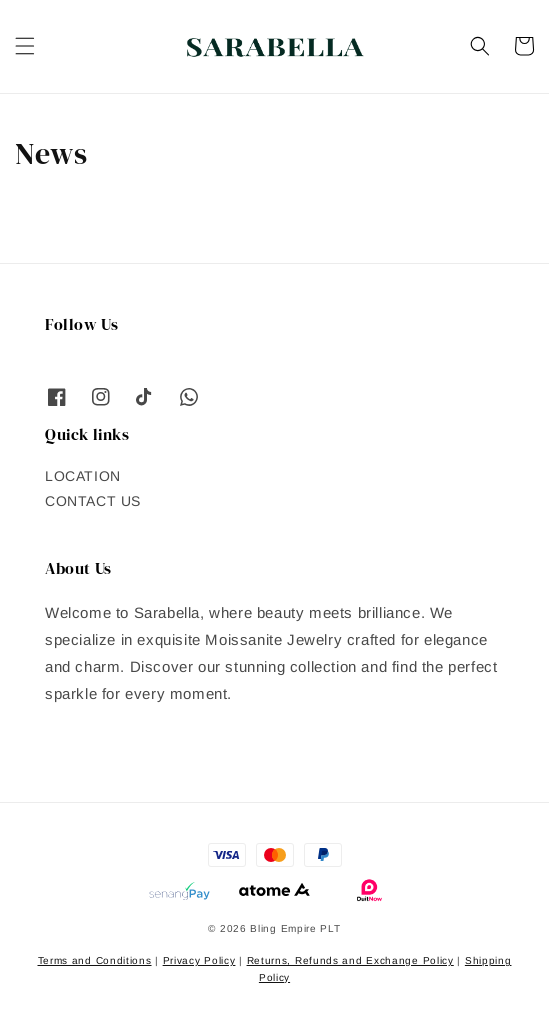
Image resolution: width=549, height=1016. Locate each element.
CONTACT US (93, 501)
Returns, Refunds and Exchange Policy (350, 960)
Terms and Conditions (95, 960)
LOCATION (83, 476)
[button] (25, 46)
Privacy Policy (199, 960)
